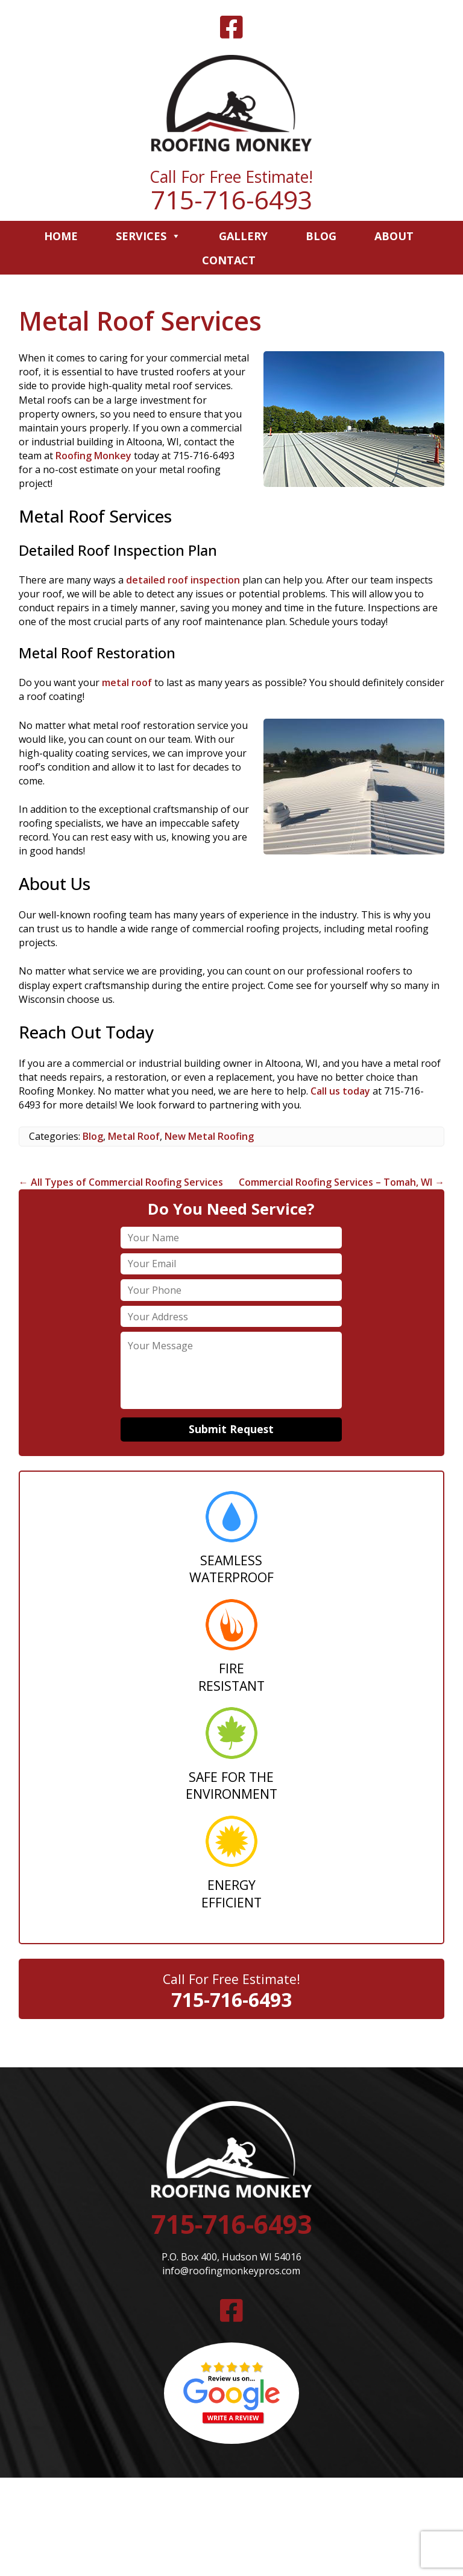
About (394, 236)
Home (61, 236)
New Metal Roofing (209, 1136)
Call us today (340, 1091)
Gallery (243, 236)
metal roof (127, 682)
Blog (321, 236)
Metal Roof (134, 1136)
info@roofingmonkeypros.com (231, 2270)
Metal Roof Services (140, 321)
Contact (229, 260)
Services (148, 236)
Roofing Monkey (93, 455)
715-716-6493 (231, 199)
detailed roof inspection (183, 580)
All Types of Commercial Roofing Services (121, 1182)
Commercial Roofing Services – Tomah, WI (341, 1182)
